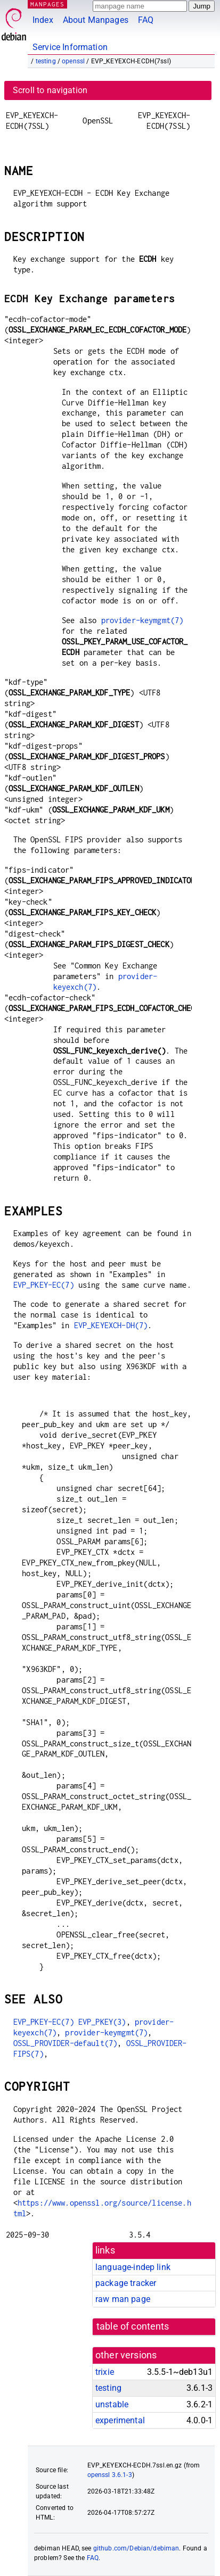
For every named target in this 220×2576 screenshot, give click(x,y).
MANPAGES (47, 4)
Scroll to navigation (50, 90)
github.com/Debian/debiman (136, 2548)
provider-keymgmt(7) (142, 620)
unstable (111, 2404)
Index (42, 20)
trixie (104, 2372)
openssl (73, 61)
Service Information (70, 47)
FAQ (145, 20)
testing (46, 61)
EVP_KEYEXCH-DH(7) (111, 1325)
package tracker (125, 2283)
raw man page (122, 2299)
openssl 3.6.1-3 (109, 2475)
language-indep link (132, 2267)
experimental (120, 2420)
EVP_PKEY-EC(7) (43, 1284)
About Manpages (95, 20)
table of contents (132, 2326)
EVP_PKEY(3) (102, 2021)
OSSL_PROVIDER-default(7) (65, 2043)
